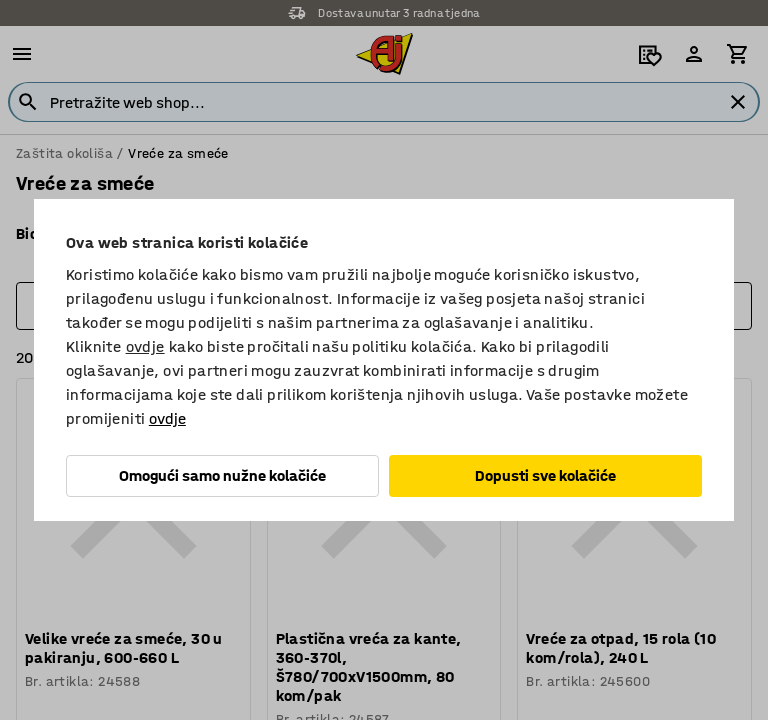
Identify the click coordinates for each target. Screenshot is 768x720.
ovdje (145, 346)
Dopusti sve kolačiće (545, 475)
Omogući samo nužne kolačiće (222, 475)
